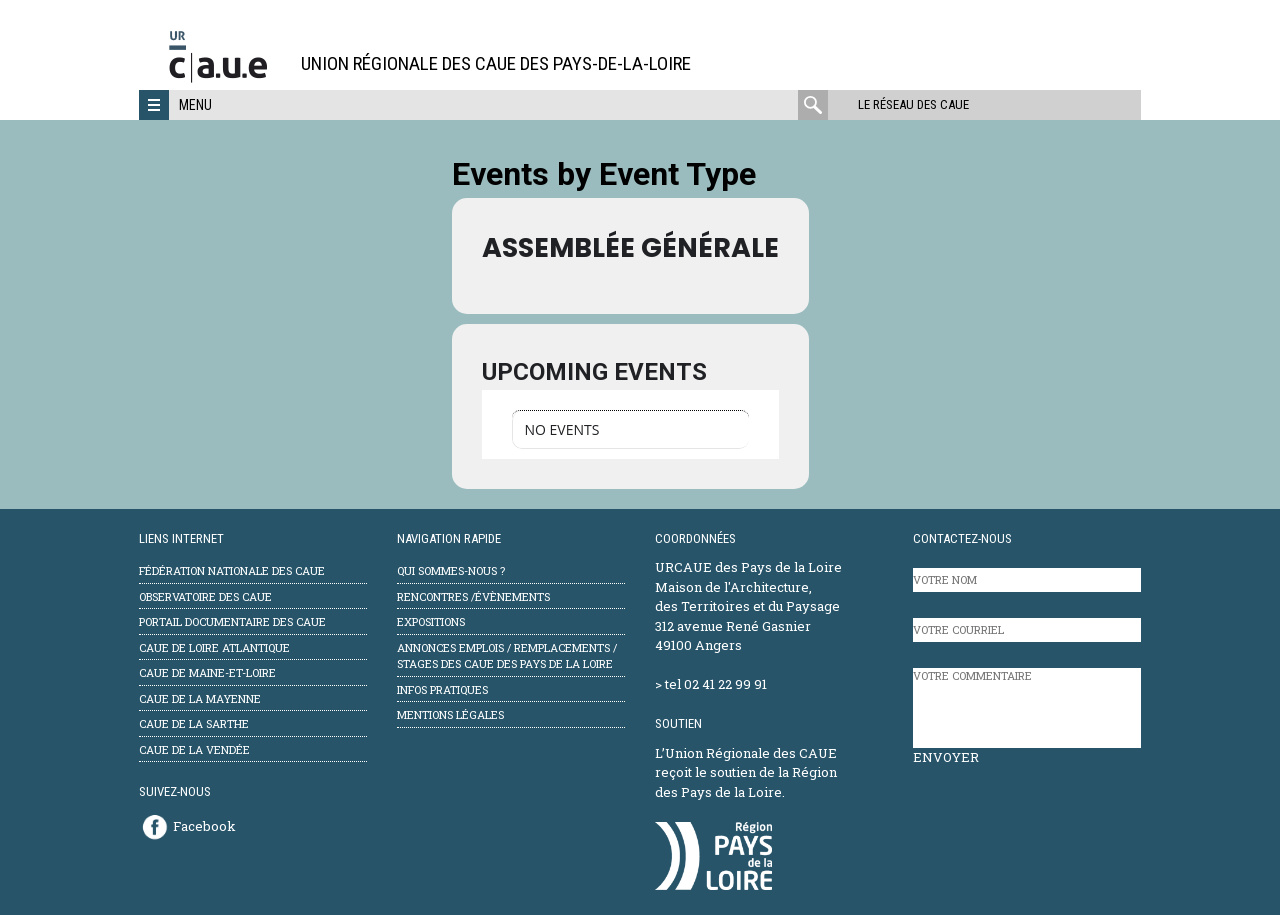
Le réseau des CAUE (913, 104)
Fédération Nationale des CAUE (232, 570)
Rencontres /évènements (473, 596)
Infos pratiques (442, 689)
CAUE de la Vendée (194, 749)
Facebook (204, 826)
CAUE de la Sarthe (194, 723)
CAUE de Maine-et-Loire (207, 672)
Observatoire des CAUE (205, 596)
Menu (195, 105)
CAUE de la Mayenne (200, 698)
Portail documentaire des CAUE (232, 621)
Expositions (431, 621)
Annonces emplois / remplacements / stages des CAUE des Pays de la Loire (507, 656)
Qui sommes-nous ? (451, 570)
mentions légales (450, 714)
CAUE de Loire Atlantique (214, 647)
